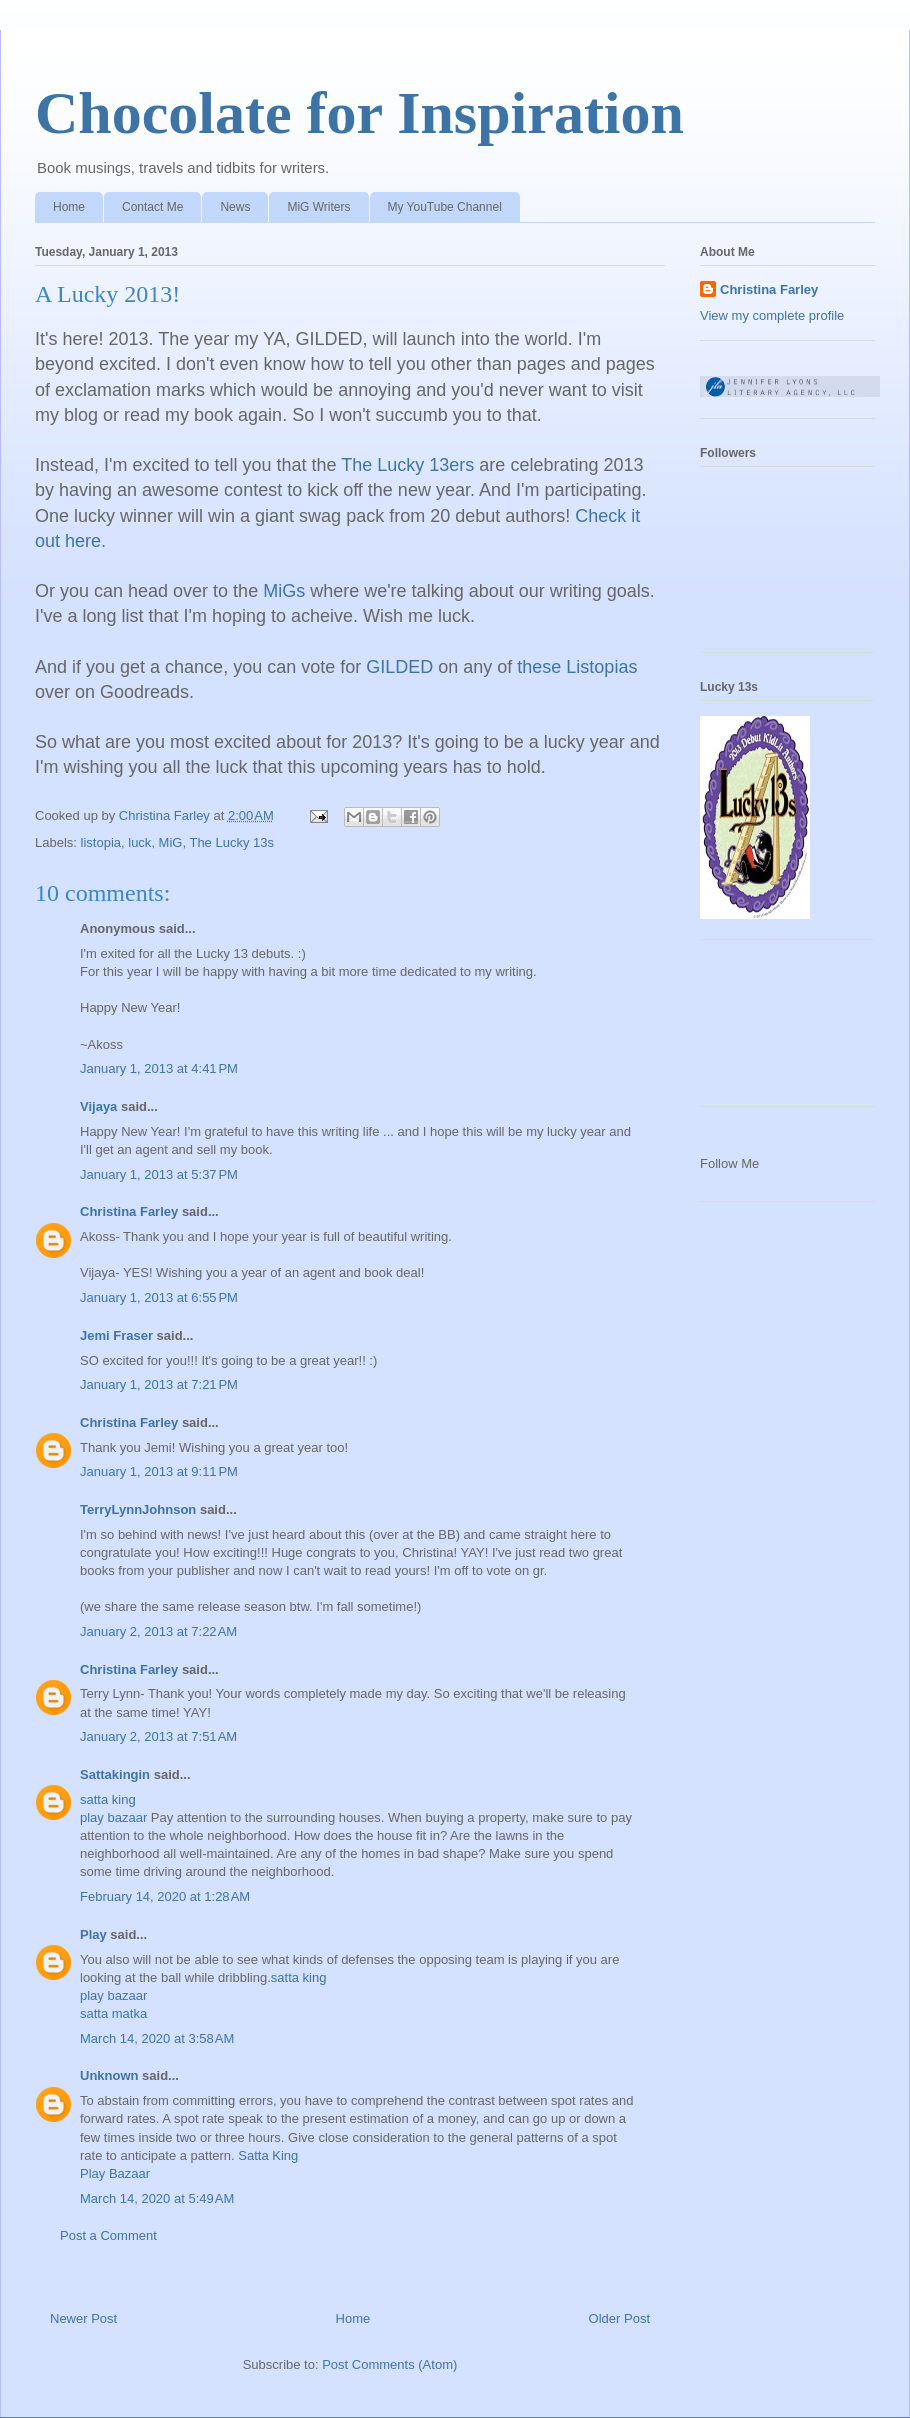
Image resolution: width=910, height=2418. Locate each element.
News (235, 207)
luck (139, 842)
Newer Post (83, 2318)
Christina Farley (129, 1211)
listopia (101, 842)
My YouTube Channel (445, 207)
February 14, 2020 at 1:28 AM (165, 1896)
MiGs (284, 591)
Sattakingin (115, 1774)
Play (93, 1934)
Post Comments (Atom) (389, 2364)
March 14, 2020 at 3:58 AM (157, 2038)
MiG (171, 842)
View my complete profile (772, 315)
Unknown (109, 2075)
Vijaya (98, 1106)
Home (69, 207)
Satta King (268, 2155)
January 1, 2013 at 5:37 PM (159, 1174)
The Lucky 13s (231, 842)
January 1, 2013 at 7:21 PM (159, 1384)
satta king (108, 1799)
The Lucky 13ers (407, 465)
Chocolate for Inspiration (359, 113)
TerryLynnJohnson (138, 1509)
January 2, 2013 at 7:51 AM (158, 1736)
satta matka (113, 2013)
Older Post (619, 2318)
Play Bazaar (115, 2173)
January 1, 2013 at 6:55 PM (159, 1297)
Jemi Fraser (116, 1335)
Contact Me (152, 207)
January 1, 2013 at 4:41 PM (159, 1068)
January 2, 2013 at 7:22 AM (158, 1631)
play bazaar (113, 1817)
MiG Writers (318, 207)
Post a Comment (108, 2235)
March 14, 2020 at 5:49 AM (157, 2198)
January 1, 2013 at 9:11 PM (159, 1471)
